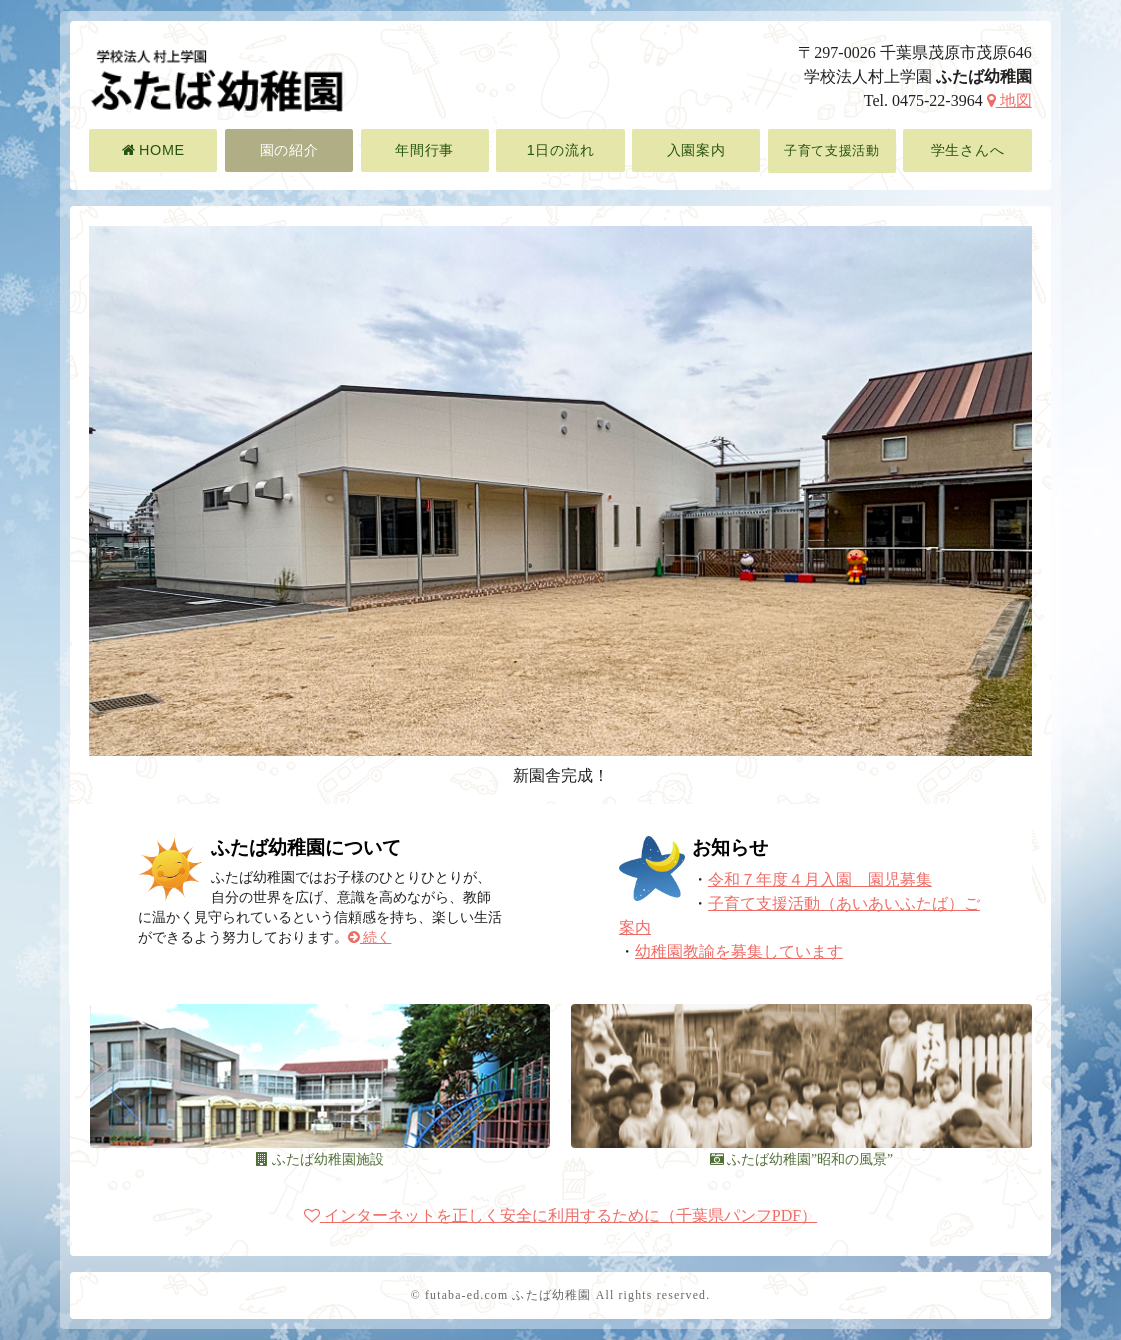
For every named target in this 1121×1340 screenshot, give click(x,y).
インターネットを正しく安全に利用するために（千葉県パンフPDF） (560, 1215)
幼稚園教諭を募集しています (739, 951)
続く (369, 937)
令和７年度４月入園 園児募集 (820, 879)
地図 (1009, 100)
